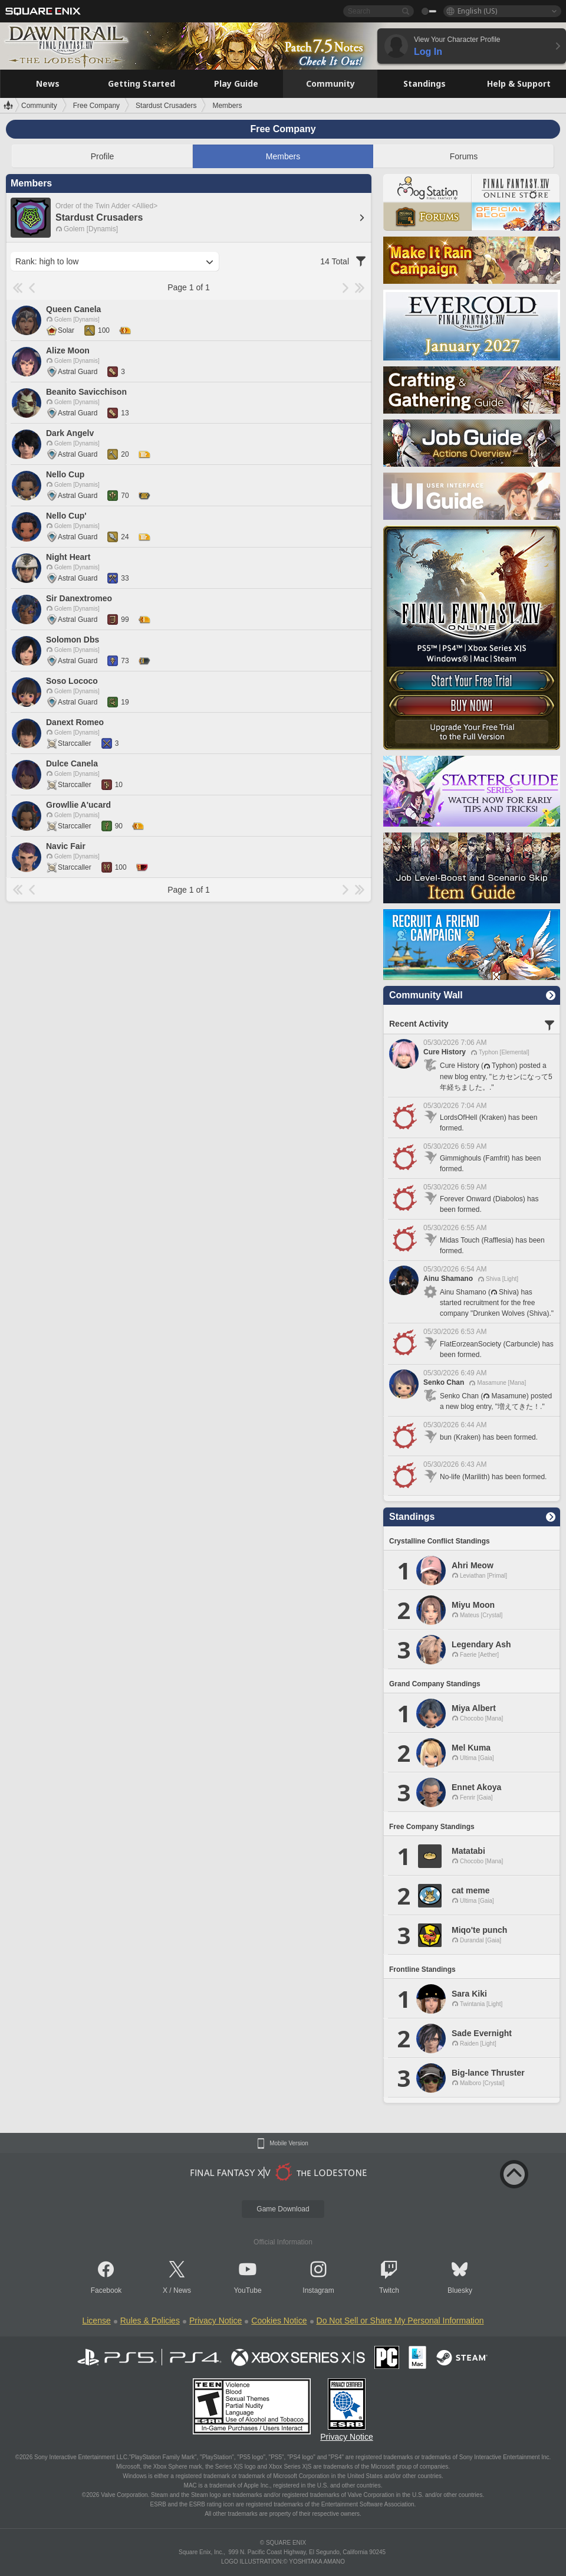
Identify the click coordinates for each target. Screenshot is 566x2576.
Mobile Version (288, 2143)
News (182, 2290)
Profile (102, 156)
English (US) (477, 11)
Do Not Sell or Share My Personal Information (400, 2320)
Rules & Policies (150, 2320)
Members (283, 156)
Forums (464, 156)
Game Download (282, 2209)
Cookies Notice (279, 2320)
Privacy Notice (215, 2320)
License (96, 2320)
